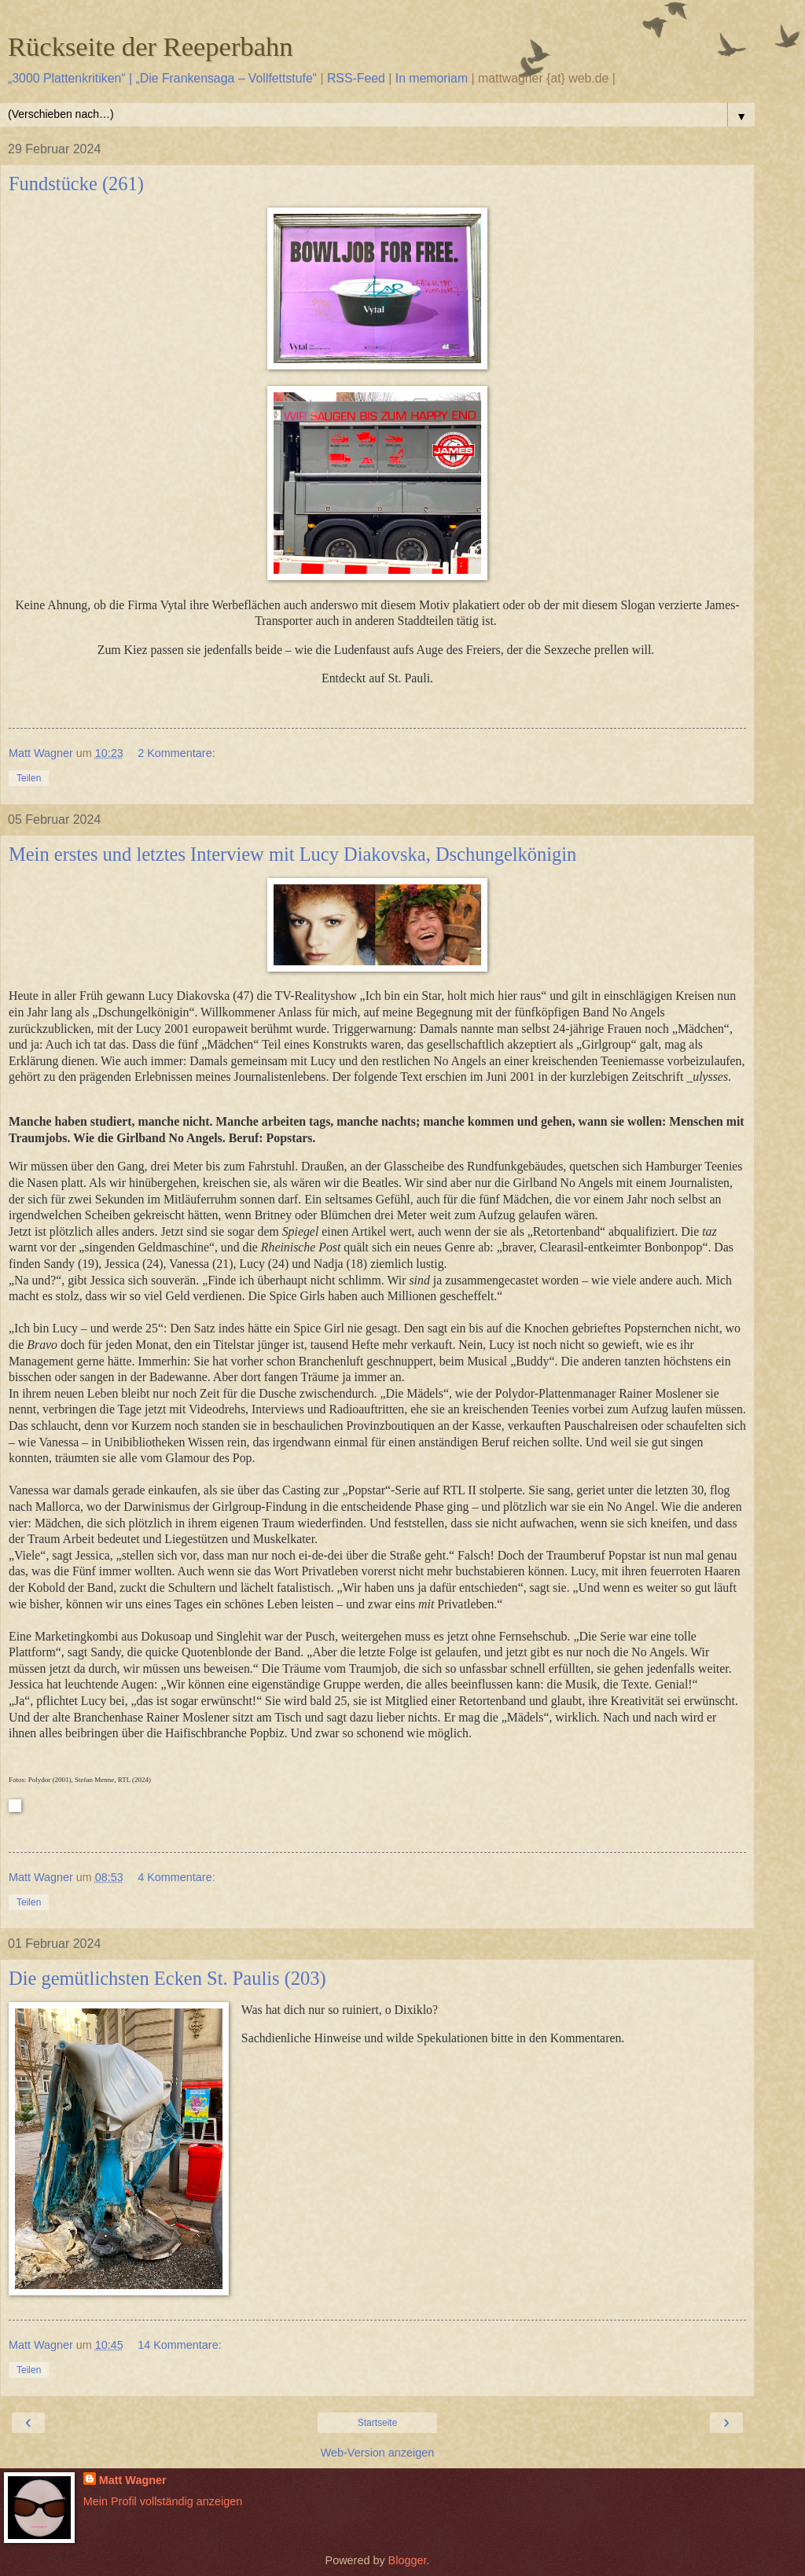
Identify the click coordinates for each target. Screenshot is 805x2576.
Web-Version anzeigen (378, 2452)
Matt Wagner (133, 2480)
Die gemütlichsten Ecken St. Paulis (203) (167, 1978)
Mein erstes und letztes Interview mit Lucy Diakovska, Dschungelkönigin (292, 854)
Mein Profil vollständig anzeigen (162, 2501)
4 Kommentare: (176, 1877)
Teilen (29, 778)
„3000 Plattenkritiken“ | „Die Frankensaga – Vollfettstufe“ (162, 78)
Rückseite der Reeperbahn (150, 46)
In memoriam (431, 78)
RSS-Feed (356, 78)
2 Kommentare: (176, 753)
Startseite (378, 2422)
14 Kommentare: (179, 2345)
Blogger (407, 2560)
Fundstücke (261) (76, 183)
